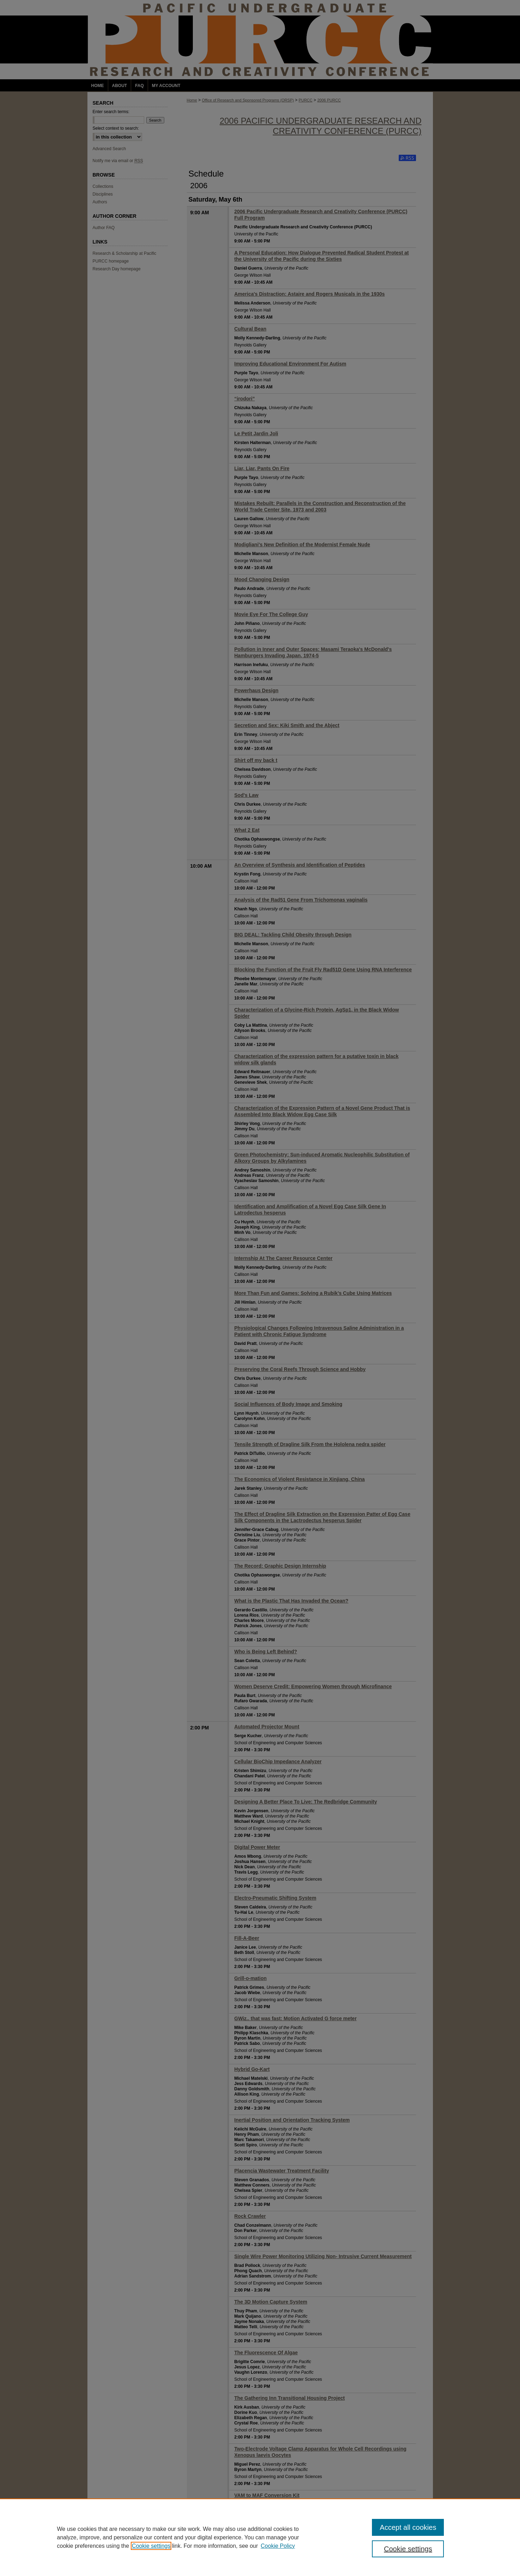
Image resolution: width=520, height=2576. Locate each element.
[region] (260, 2537)
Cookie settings (151, 2546)
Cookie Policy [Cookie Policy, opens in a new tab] (278, 2546)
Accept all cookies (408, 2527)
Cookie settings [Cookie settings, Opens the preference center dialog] (408, 2549)
